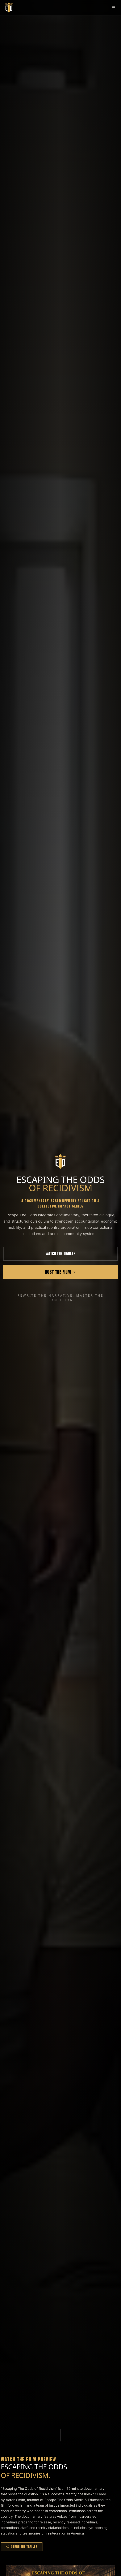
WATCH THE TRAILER (60, 1254)
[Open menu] (113, 7)
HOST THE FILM (60, 1272)
